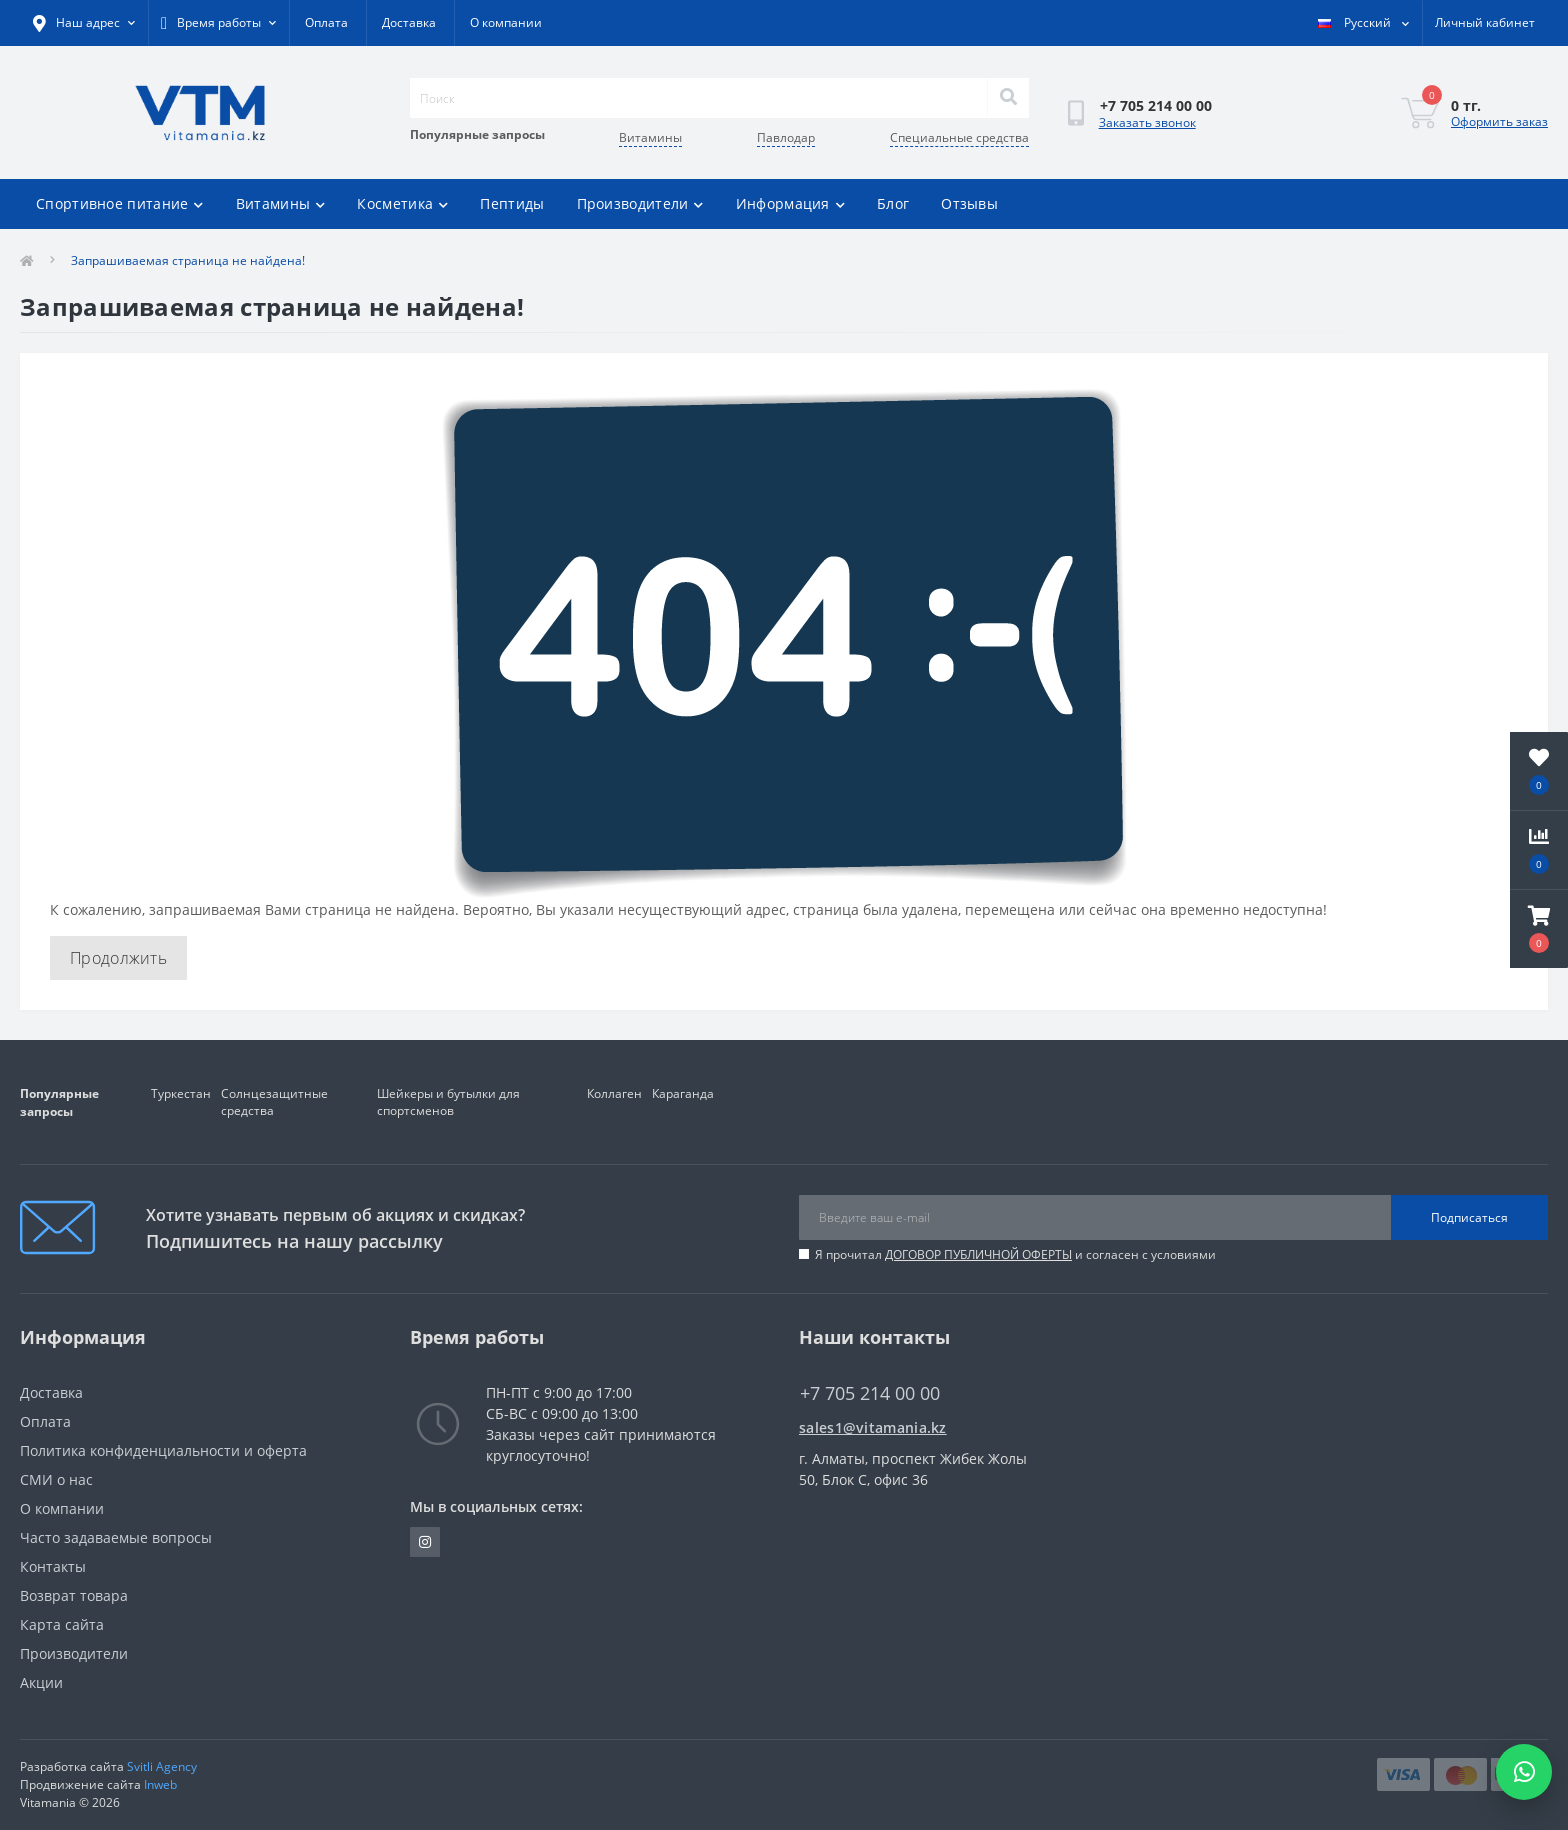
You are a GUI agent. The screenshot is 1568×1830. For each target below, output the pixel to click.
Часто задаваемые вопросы (116, 1537)
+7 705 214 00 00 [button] (870, 1393)
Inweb (160, 1784)
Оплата (326, 22)
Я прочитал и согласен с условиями (1015, 1254)
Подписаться (1469, 1217)
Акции (41, 1682)
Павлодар (786, 137)
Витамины (650, 137)
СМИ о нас (56, 1479)
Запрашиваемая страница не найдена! (188, 260)
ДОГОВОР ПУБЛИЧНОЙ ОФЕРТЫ (978, 1254)
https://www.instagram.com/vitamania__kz (425, 1542)
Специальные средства (959, 137)
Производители (640, 203)
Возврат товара (74, 1595)
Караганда (683, 1093)
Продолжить (118, 958)
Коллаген (614, 1093)
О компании (506, 22)
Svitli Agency (162, 1766)
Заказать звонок (1147, 122)
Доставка (409, 22)
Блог (893, 203)
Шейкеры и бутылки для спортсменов (448, 1102)
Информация (790, 203)
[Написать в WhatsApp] (1524, 1772)
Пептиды (512, 203)
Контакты (53, 1566)
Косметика (402, 203)
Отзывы (969, 203)
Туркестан (181, 1093)
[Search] (1008, 98)
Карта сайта (62, 1624)
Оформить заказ (1499, 121)
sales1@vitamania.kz (873, 1427)
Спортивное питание (120, 203)
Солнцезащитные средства (274, 1102)
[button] (1539, 929)
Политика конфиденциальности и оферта (163, 1450)
